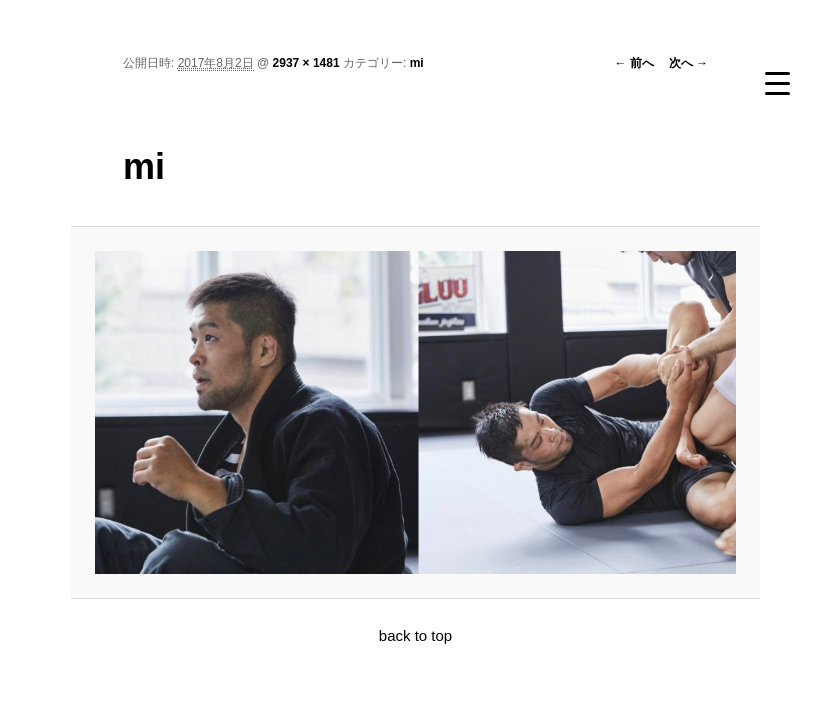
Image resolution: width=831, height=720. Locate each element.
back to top (415, 635)
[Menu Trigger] (778, 83)
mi (417, 63)
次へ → (688, 63)
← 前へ (633, 63)
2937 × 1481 (306, 63)
